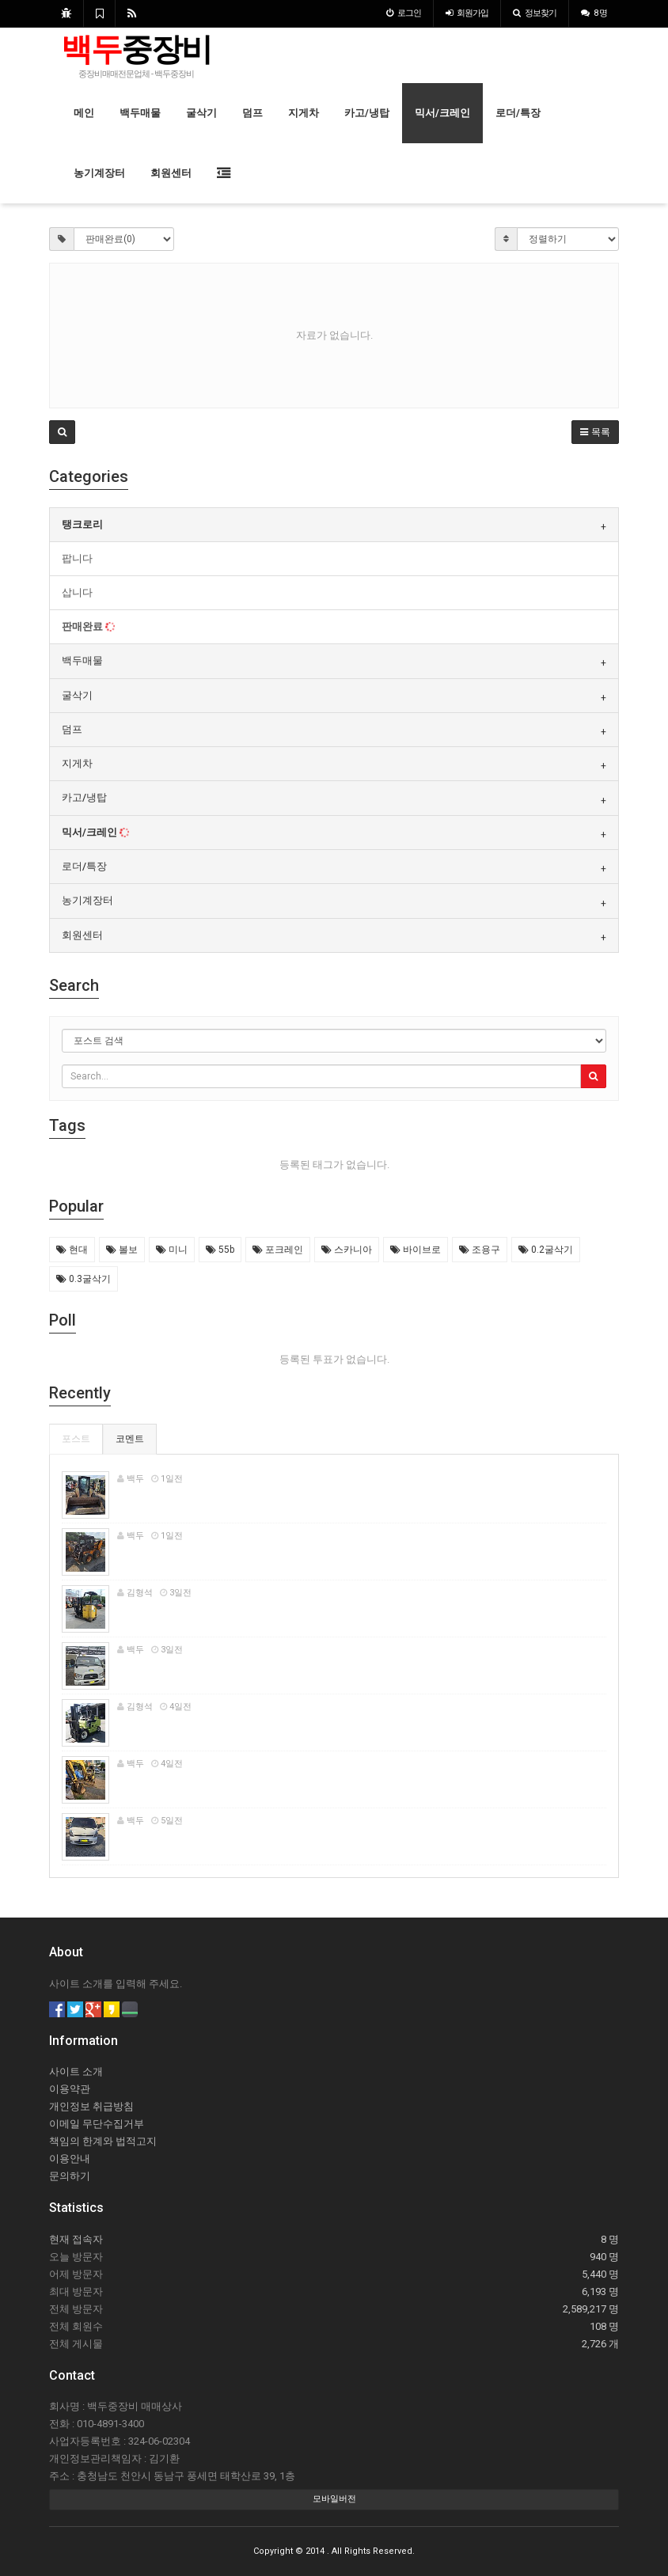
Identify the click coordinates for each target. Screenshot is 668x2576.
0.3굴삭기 (83, 1278)
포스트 (76, 1438)
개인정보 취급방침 (91, 2106)
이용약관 (69, 2089)
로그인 (403, 13)
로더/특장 (518, 113)
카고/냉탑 (366, 113)
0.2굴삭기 (545, 1249)
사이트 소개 (76, 2071)
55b (220, 1249)
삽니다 (77, 592)
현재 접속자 (76, 2239)
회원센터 (171, 173)
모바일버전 (334, 2499)
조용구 (479, 1249)
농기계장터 (99, 173)
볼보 (122, 1249)
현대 (72, 1249)
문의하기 (69, 2176)
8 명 (594, 13)
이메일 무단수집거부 (96, 2124)
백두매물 (140, 113)
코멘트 (130, 1438)
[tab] (334, 524)
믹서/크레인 (442, 113)
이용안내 (69, 2158)
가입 (467, 13)
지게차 (303, 113)
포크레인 (277, 1249)
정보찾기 (534, 13)
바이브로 (415, 1249)
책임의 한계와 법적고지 (103, 2141)
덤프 (252, 113)
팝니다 (77, 558)
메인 (84, 113)
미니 (172, 1249)
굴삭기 (201, 113)
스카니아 (346, 1249)
